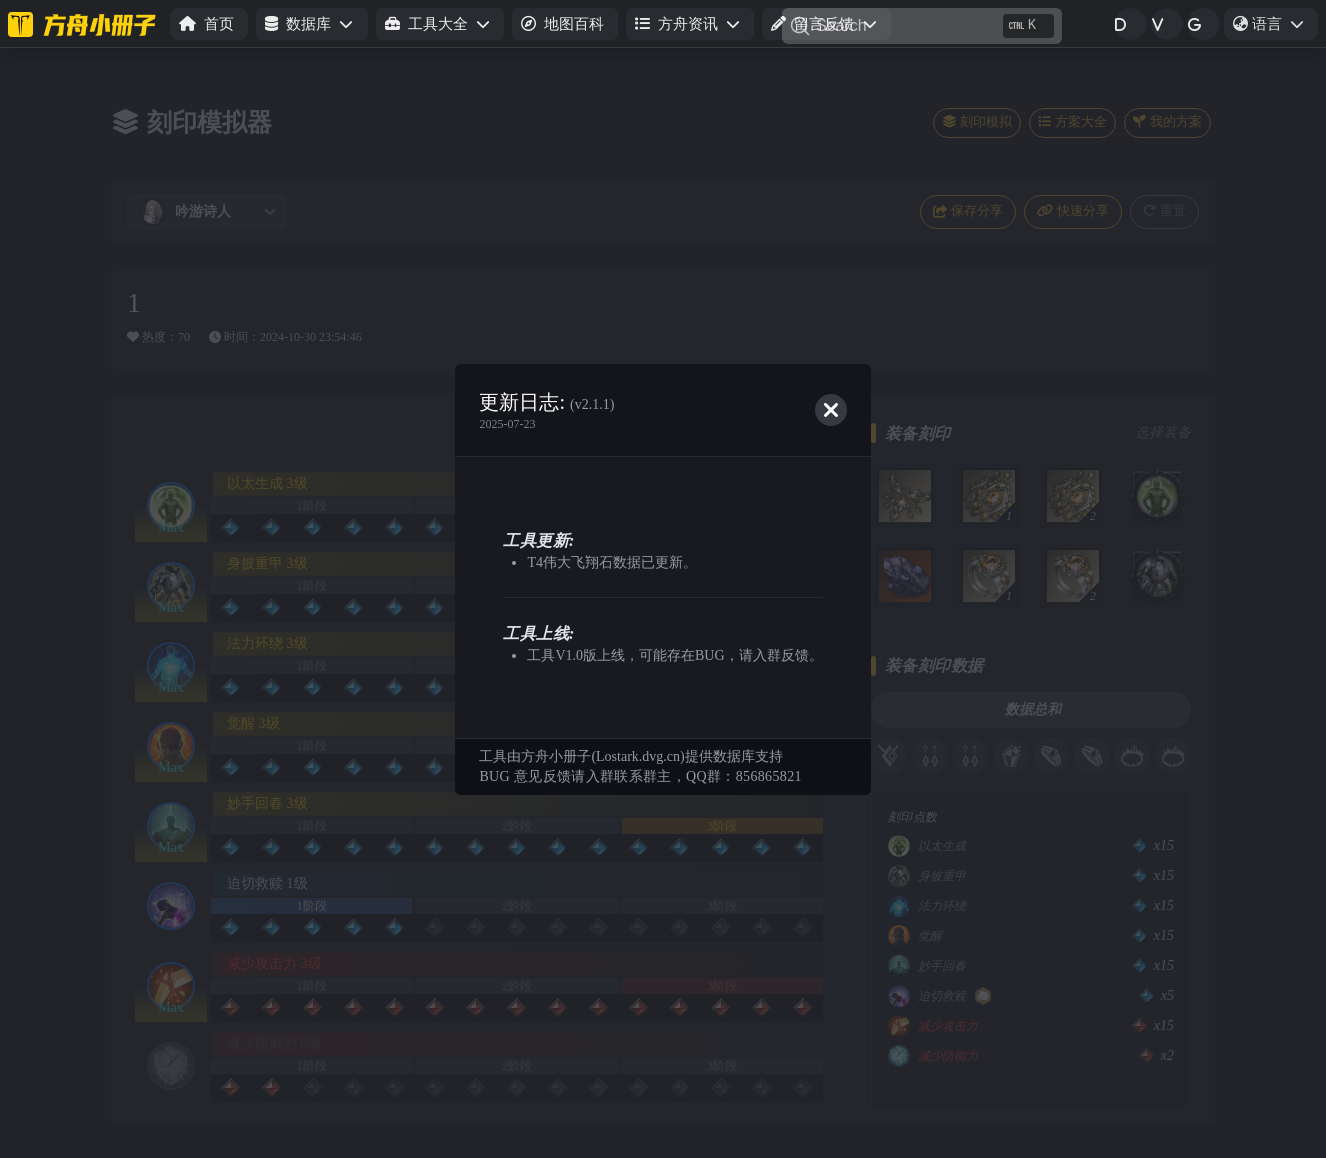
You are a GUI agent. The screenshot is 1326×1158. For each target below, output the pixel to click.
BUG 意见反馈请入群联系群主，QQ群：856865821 (640, 776)
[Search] (922, 26)
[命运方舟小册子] (85, 24)
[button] (311, 24)
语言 (1275, 27)
